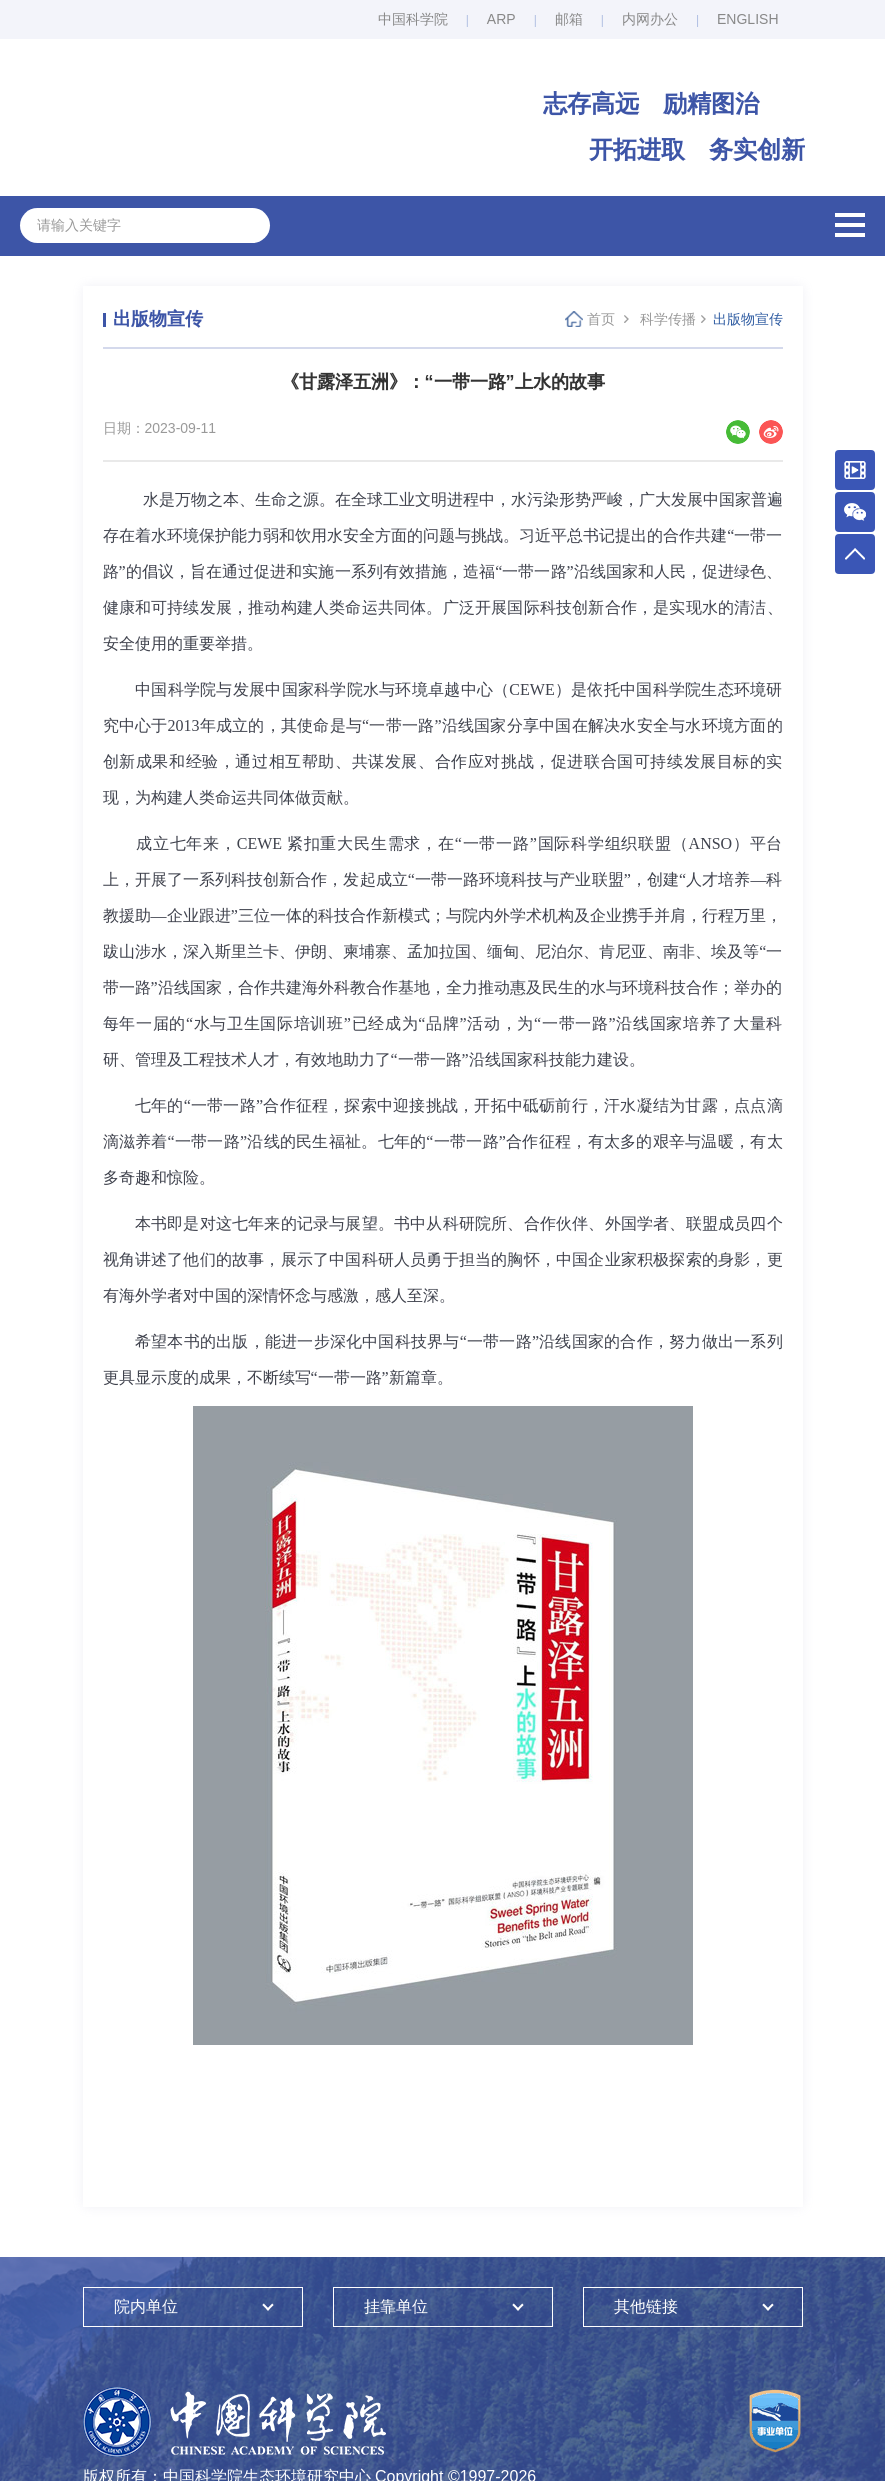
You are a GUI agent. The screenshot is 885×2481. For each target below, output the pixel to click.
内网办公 (650, 19)
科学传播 (668, 319)
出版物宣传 (748, 319)
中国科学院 (413, 19)
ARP (501, 19)
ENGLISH (747, 19)
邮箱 (569, 19)
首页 (601, 319)
